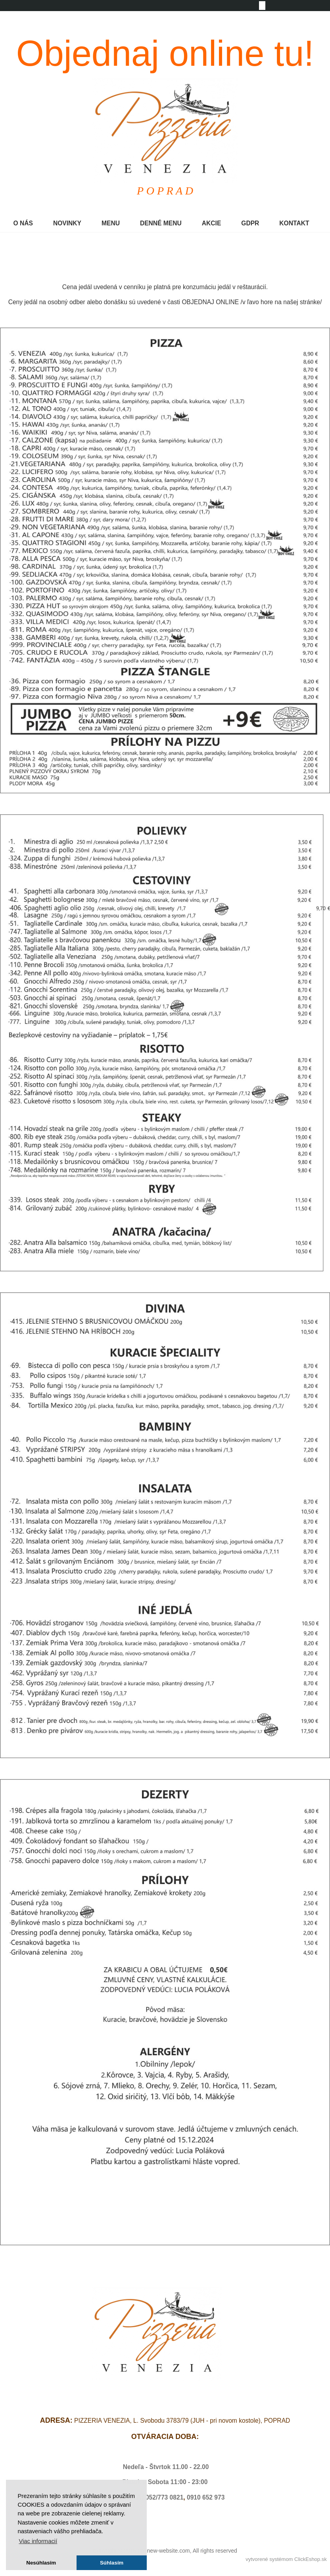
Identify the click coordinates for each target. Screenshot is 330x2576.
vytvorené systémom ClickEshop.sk (286, 2559)
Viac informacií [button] (38, 2541)
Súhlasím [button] (111, 2563)
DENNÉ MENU (161, 223)
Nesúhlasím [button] (41, 2563)
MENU (111, 223)
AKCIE (211, 223)
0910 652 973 (205, 2497)
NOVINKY (67, 223)
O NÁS (23, 223)
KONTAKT (294, 223)
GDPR (250, 223)
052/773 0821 (164, 2497)
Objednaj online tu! (165, 53)
